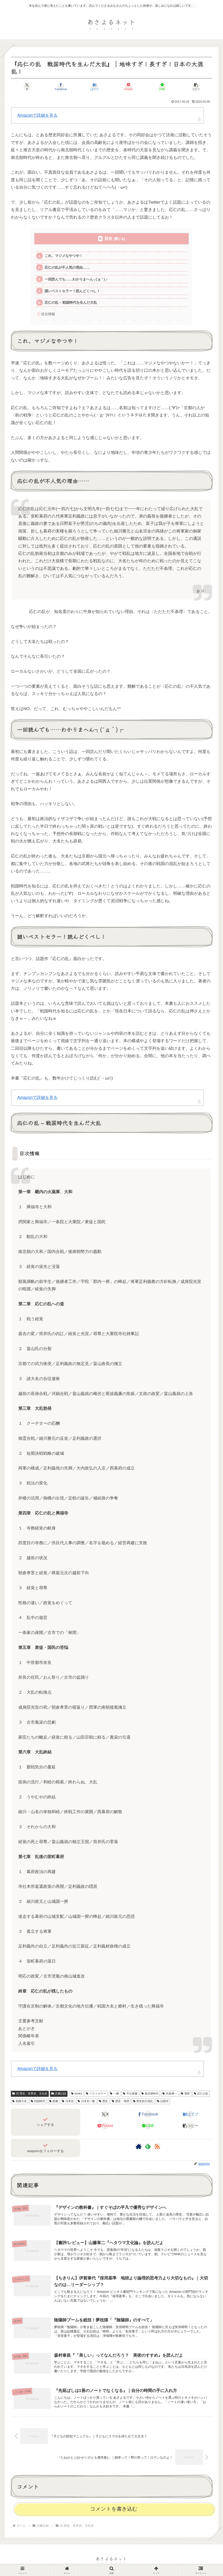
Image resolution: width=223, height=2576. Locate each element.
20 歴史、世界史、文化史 (29, 2093)
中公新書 (130, 2093)
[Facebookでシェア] (61, 86)
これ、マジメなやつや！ (64, 256)
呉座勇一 (169, 2093)
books (76, 2093)
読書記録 (58, 2093)
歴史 (103, 2101)
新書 (53, 2101)
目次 (108, 238)
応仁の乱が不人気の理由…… (67, 267)
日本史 (68, 2101)
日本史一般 (86, 2101)
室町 (185, 2093)
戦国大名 (19, 2101)
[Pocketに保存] (128, 86)
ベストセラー (96, 2093)
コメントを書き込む (113, 2509)
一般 (114, 2093)
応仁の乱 (201, 2093)
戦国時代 (38, 2101)
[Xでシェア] (27, 86)
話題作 (163, 2101)
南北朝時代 (150, 2093)
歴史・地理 (120, 2101)
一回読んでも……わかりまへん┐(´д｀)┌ (76, 279)
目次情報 (48, 314)
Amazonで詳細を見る (37, 115)
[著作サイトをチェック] (138, 2146)
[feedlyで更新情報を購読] (148, 2146)
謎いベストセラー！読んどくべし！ (72, 291)
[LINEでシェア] (162, 86)
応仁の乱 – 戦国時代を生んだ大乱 (71, 303)
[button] (196, 86)
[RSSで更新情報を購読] (157, 2146)
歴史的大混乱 (143, 2101)
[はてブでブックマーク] (95, 86)
